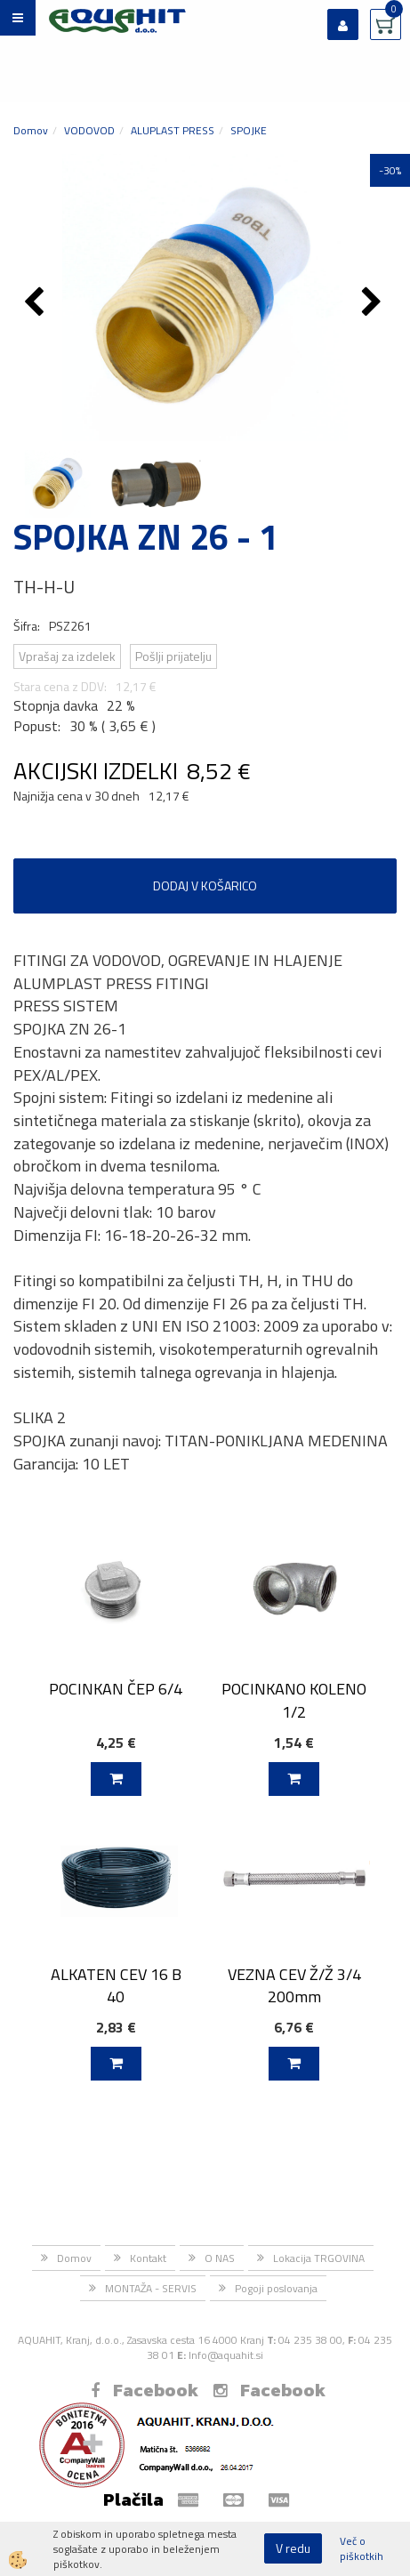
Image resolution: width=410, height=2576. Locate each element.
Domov (30, 130)
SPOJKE (248, 130)
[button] (374, 303)
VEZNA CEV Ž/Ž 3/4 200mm (294, 1985)
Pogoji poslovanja (276, 2288)
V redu (293, 2548)
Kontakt (148, 2258)
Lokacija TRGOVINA (319, 2258)
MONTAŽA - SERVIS (151, 2288)
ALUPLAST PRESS (172, 130)
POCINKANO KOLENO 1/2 (293, 1700)
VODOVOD (89, 130)
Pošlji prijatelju (173, 656)
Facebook (144, 2390)
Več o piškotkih (361, 2548)
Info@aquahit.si (226, 2355)
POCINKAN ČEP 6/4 (115, 1689)
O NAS (220, 2258)
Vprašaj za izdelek (67, 656)
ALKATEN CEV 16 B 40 (116, 1985)
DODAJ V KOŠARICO (205, 885)
